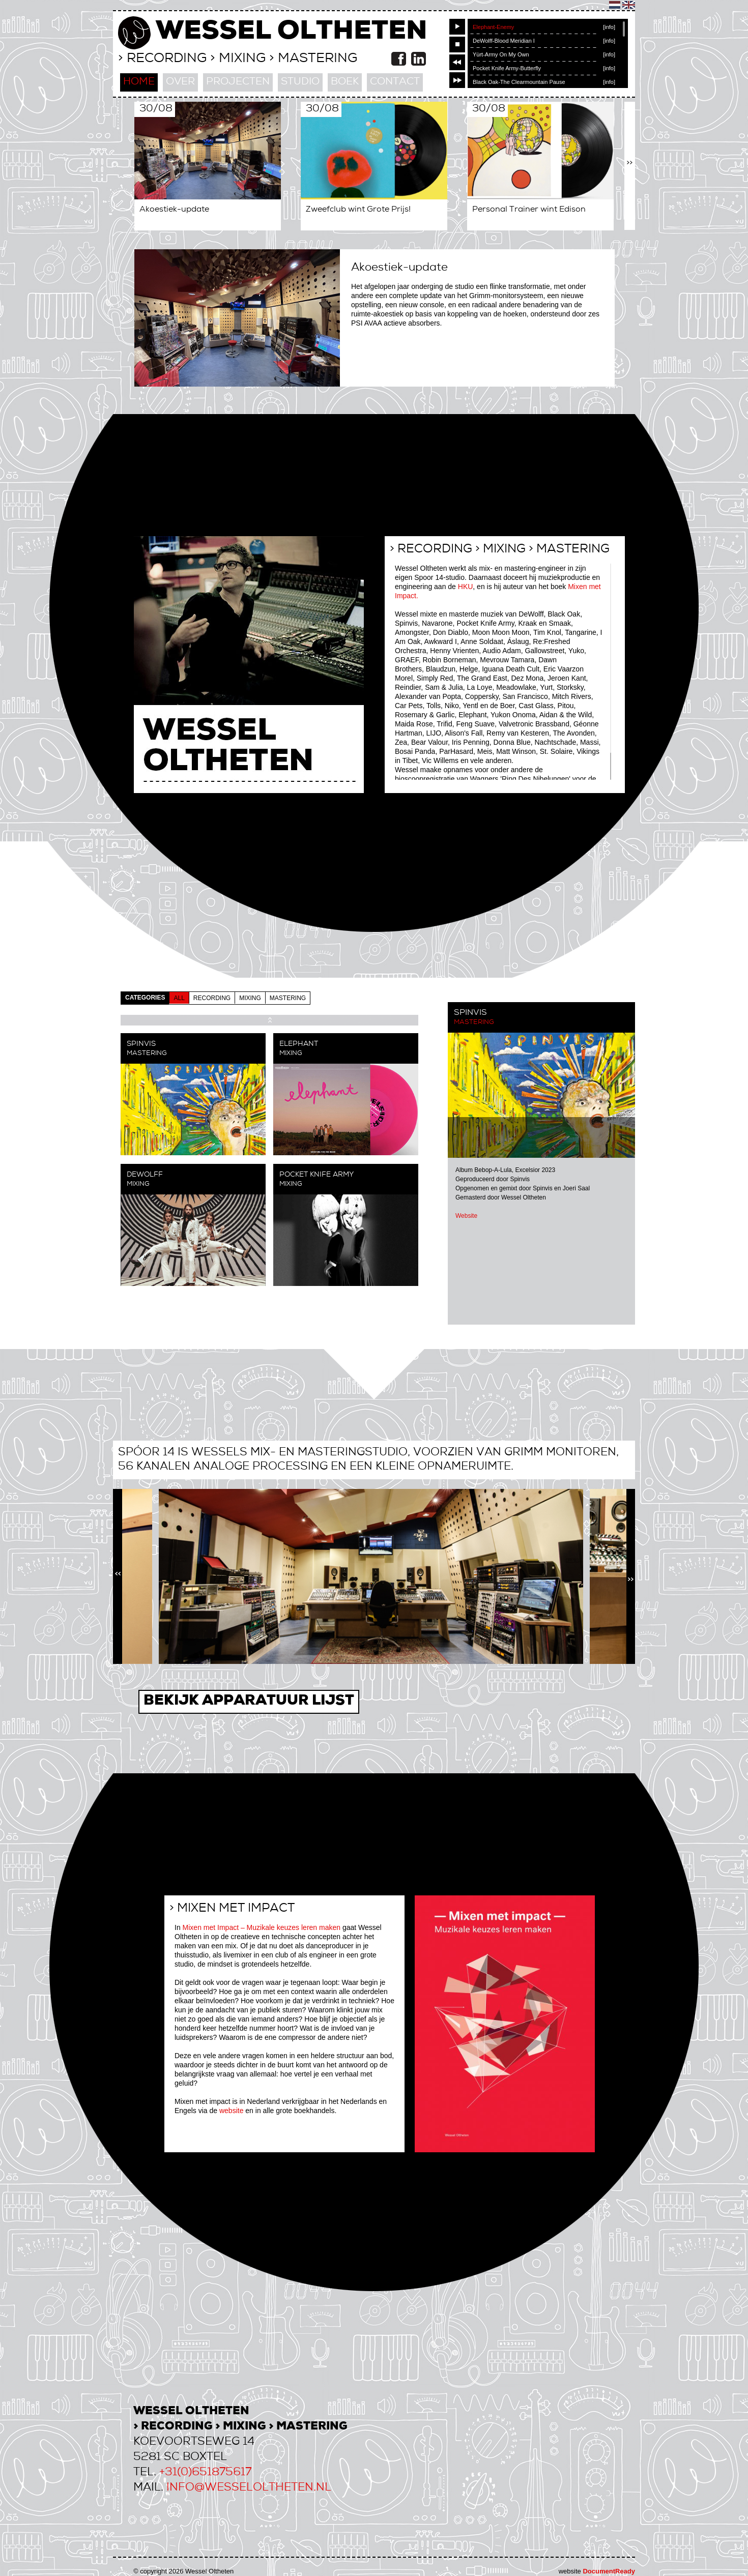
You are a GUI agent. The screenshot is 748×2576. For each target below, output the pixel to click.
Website (466, 1215)
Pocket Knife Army (316, 1175)
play (457, 27)
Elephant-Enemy (493, 27)
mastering (288, 998)
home (139, 82)
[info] (609, 27)
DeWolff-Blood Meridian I (504, 41)
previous (457, 62)
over (180, 82)
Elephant (298, 1044)
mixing (250, 998)
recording (212, 998)
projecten (238, 82)
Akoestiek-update (174, 210)
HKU (465, 586)
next (457, 80)
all (179, 998)
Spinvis (141, 1044)
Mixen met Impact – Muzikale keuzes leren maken (261, 1927)
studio (300, 82)
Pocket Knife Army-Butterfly (507, 68)
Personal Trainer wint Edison (529, 210)
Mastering (474, 1022)
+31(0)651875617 (205, 2472)
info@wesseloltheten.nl (248, 2488)
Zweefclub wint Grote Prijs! (358, 210)
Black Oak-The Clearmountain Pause (519, 82)
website (231, 2110)
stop (457, 44)
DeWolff (145, 1175)
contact (395, 82)
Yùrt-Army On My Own (501, 54)
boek (345, 82)
